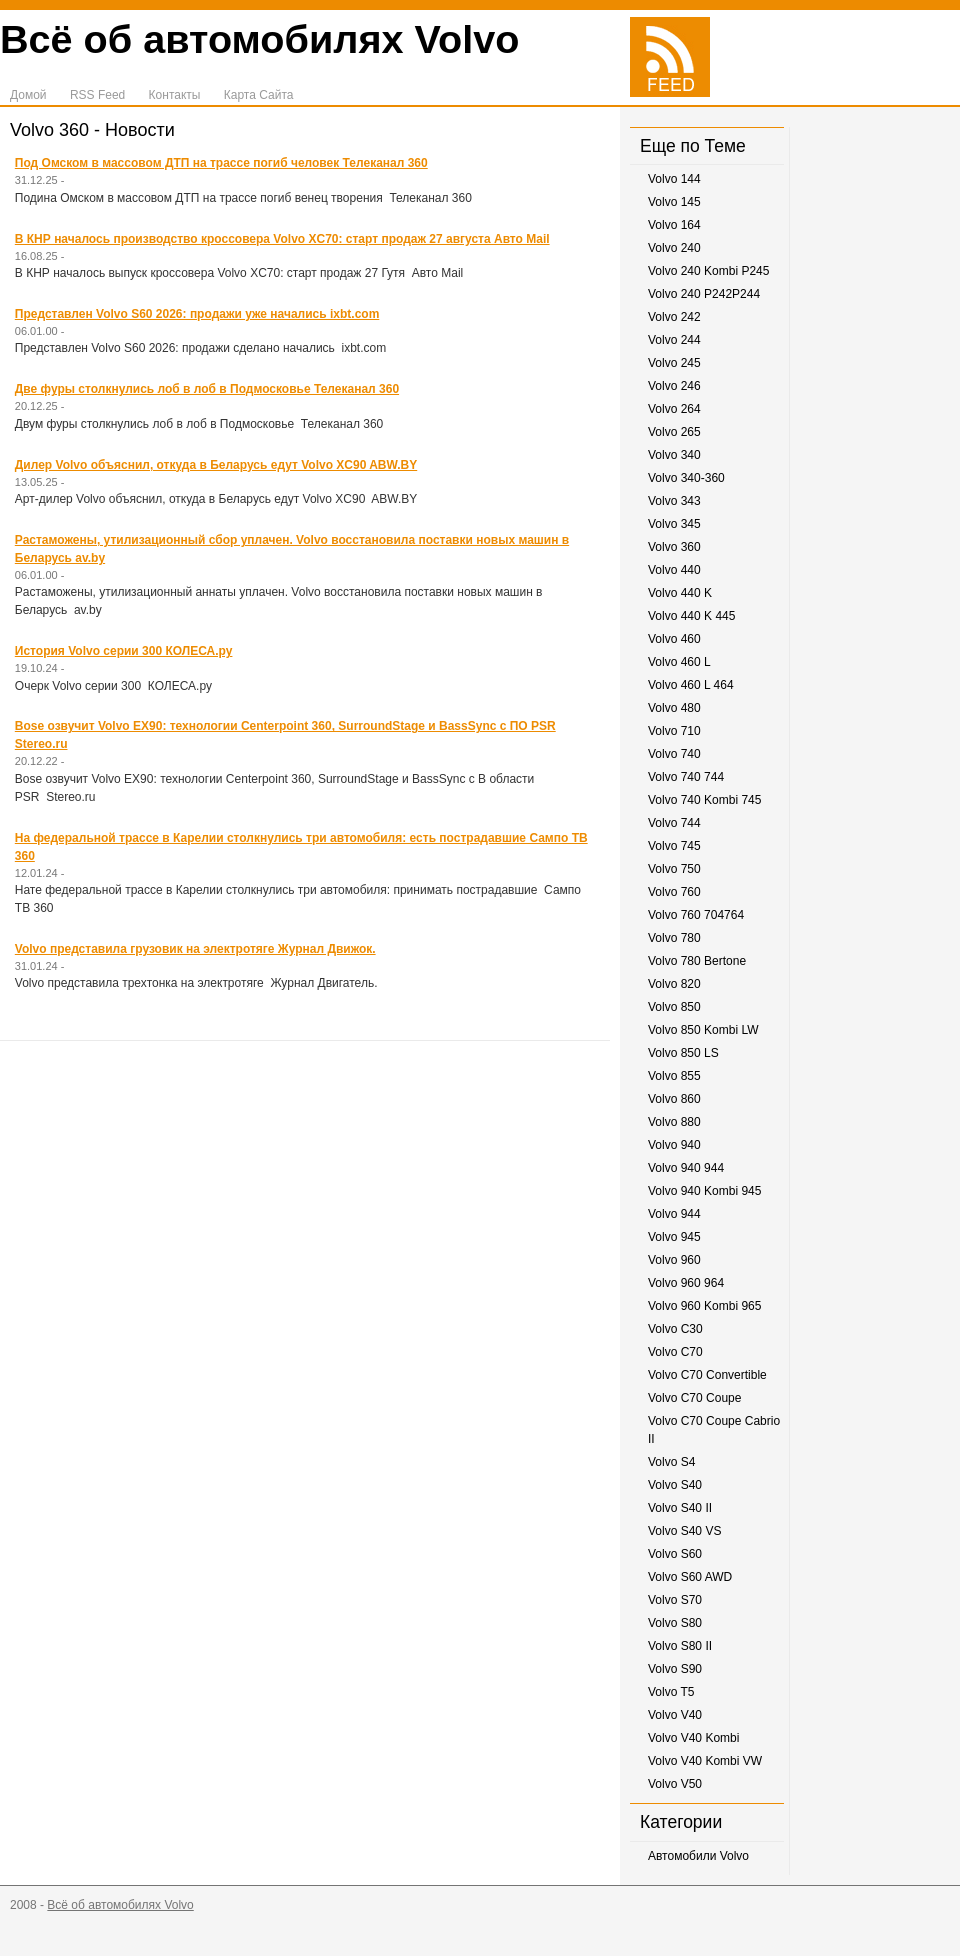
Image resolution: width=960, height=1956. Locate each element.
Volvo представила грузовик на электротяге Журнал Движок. (195, 949)
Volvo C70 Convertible (707, 1375)
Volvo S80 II (680, 1646)
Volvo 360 (674, 547)
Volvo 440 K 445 (691, 616)
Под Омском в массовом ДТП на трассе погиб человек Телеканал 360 (221, 163)
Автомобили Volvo (698, 1856)
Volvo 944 (674, 1214)
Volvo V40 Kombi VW (705, 1761)
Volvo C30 (675, 1329)
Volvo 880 (674, 1122)
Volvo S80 (675, 1623)
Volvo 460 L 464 (691, 685)
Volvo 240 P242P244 (704, 294)
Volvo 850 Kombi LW (703, 1030)
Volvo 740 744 (686, 777)
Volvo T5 (671, 1692)
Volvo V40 (675, 1715)
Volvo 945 (674, 1237)
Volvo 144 (674, 179)
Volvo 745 (674, 846)
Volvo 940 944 (686, 1168)
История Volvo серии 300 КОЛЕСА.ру (124, 651)
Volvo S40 (675, 1485)
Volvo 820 (674, 984)
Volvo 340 (674, 455)
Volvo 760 (674, 892)
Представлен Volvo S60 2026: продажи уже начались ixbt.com (197, 314)
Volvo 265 (674, 432)
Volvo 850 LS (683, 1053)
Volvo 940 (674, 1145)
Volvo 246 (674, 386)
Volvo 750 (674, 869)
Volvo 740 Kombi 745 (704, 800)
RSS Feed (97, 95)
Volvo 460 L (679, 662)
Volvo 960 (674, 1260)
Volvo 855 (674, 1076)
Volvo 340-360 (686, 478)
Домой (28, 95)
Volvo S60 (675, 1554)
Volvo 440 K (680, 593)
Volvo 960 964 (686, 1283)
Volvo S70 (675, 1600)
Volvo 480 (674, 708)
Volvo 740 (674, 754)
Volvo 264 (674, 409)
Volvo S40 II (680, 1508)
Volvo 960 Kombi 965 (704, 1306)
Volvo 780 (674, 938)
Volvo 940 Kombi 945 (704, 1191)
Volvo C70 (675, 1352)
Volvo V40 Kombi (693, 1738)
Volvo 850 (674, 1007)
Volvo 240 (674, 248)
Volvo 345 (674, 524)
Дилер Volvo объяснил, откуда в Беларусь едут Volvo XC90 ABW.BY (216, 465)
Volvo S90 (675, 1669)
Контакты (175, 95)
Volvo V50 (675, 1784)
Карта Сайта (259, 95)
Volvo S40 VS (684, 1531)
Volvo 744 (674, 823)
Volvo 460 (674, 639)
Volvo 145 (674, 202)
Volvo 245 (674, 363)
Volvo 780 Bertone (697, 961)
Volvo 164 (674, 225)
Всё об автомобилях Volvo (259, 39)
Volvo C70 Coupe (694, 1398)
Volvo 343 (674, 501)
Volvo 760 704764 (696, 915)
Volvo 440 (674, 570)
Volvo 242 (674, 317)
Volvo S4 (671, 1462)
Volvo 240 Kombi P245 (708, 271)
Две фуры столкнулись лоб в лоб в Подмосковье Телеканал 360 (207, 389)
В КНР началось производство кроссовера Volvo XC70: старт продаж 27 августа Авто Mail (282, 239)
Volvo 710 (674, 731)
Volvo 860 (674, 1099)
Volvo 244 (674, 340)
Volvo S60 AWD (690, 1577)
